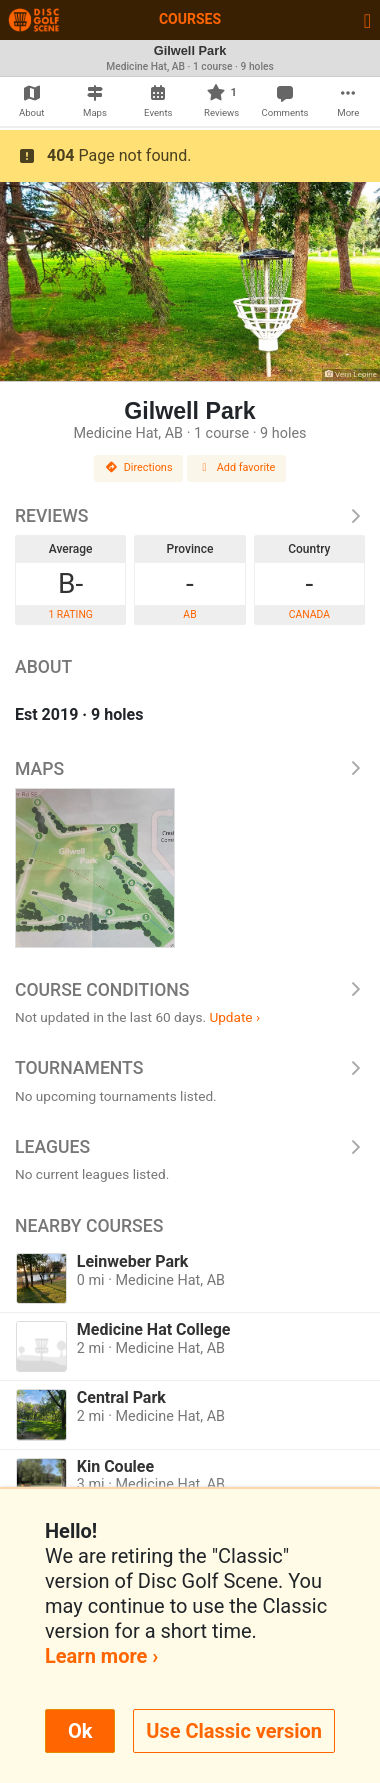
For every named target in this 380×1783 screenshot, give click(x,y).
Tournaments (190, 1068)
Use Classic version (234, 1731)
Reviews (190, 516)
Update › (234, 1017)
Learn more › (101, 1656)
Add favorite (237, 467)
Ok (80, 1731)
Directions (139, 467)
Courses (190, 19)
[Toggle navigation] (367, 20)
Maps (190, 769)
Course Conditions (190, 990)
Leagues (190, 1147)
